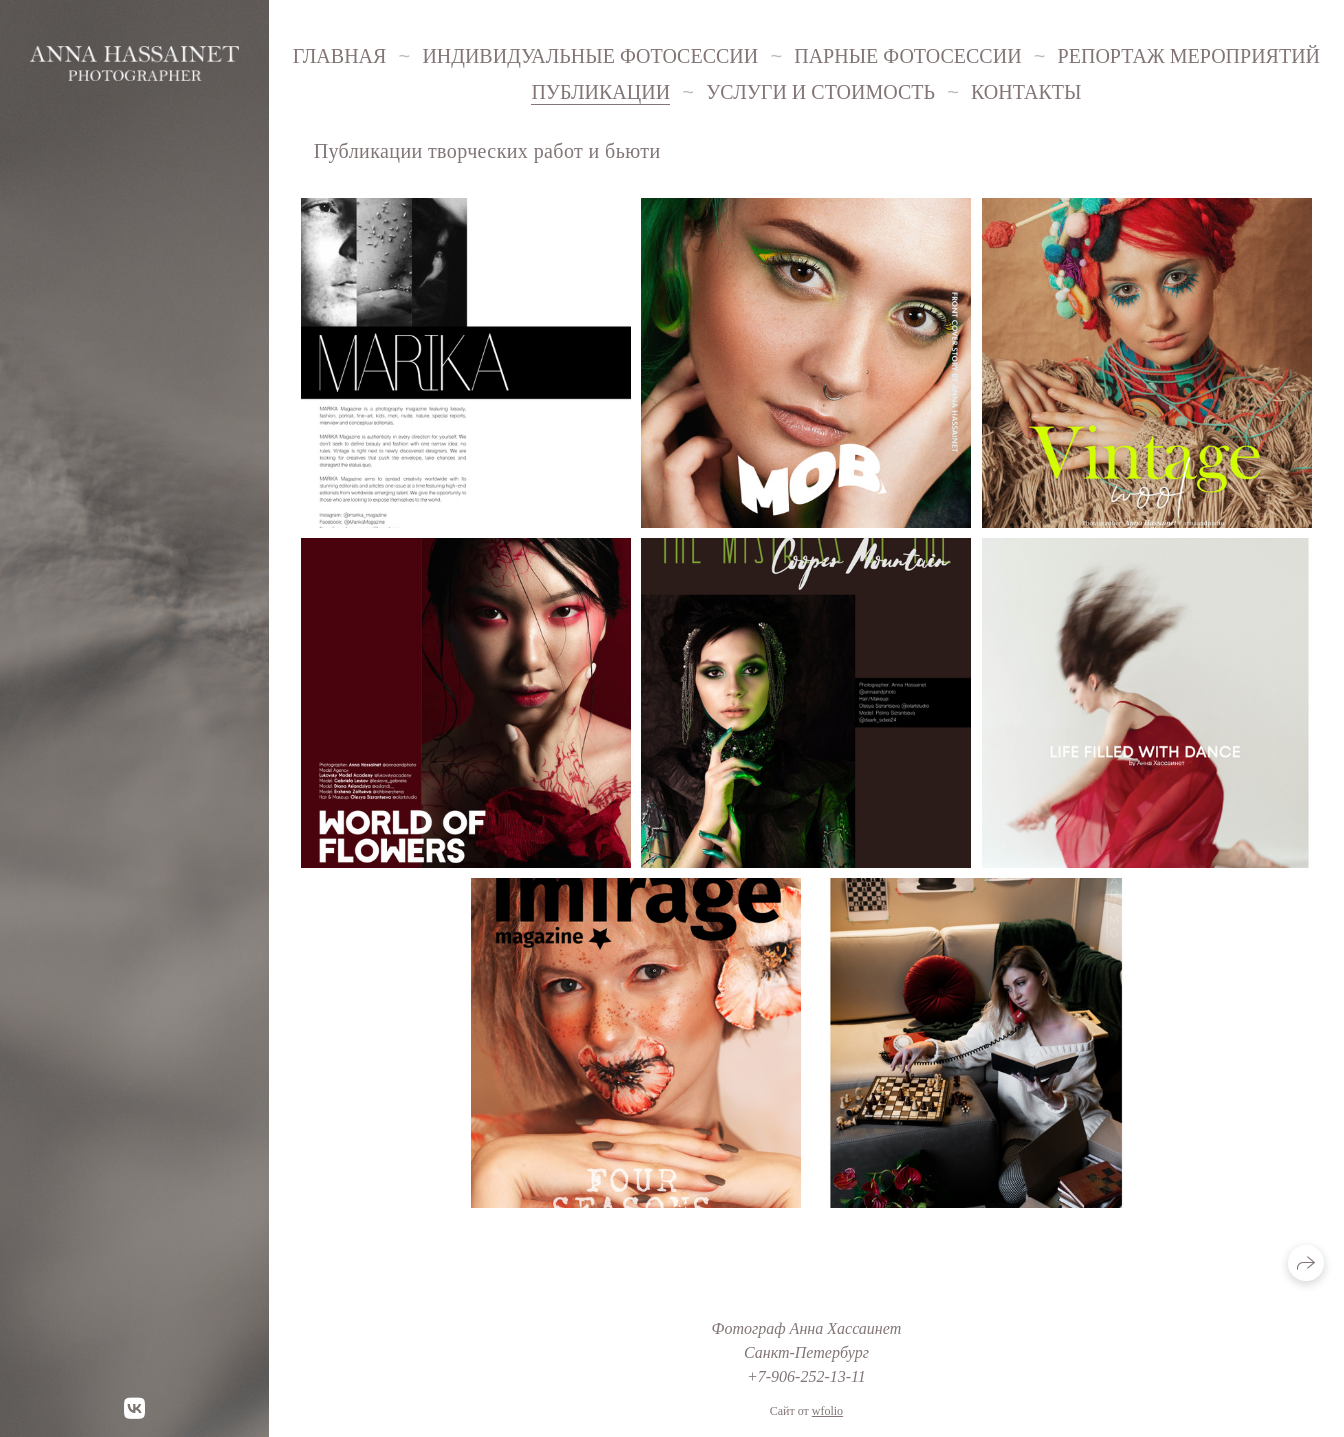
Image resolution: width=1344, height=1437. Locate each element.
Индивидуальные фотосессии (590, 56)
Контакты (1026, 92)
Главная (340, 56)
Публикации (600, 92)
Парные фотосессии (907, 56)
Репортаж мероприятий (1189, 56)
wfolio (827, 1411)
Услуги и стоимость (820, 92)
